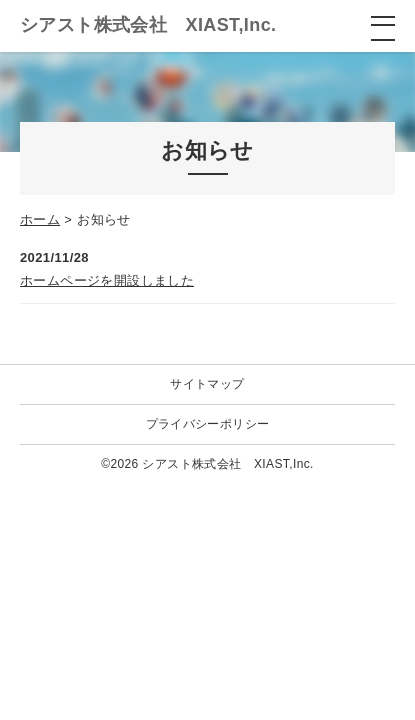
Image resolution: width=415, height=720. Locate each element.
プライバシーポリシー (208, 424)
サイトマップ (207, 384)
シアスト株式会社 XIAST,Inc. (148, 25)
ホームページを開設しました (107, 280)
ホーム (40, 219)
